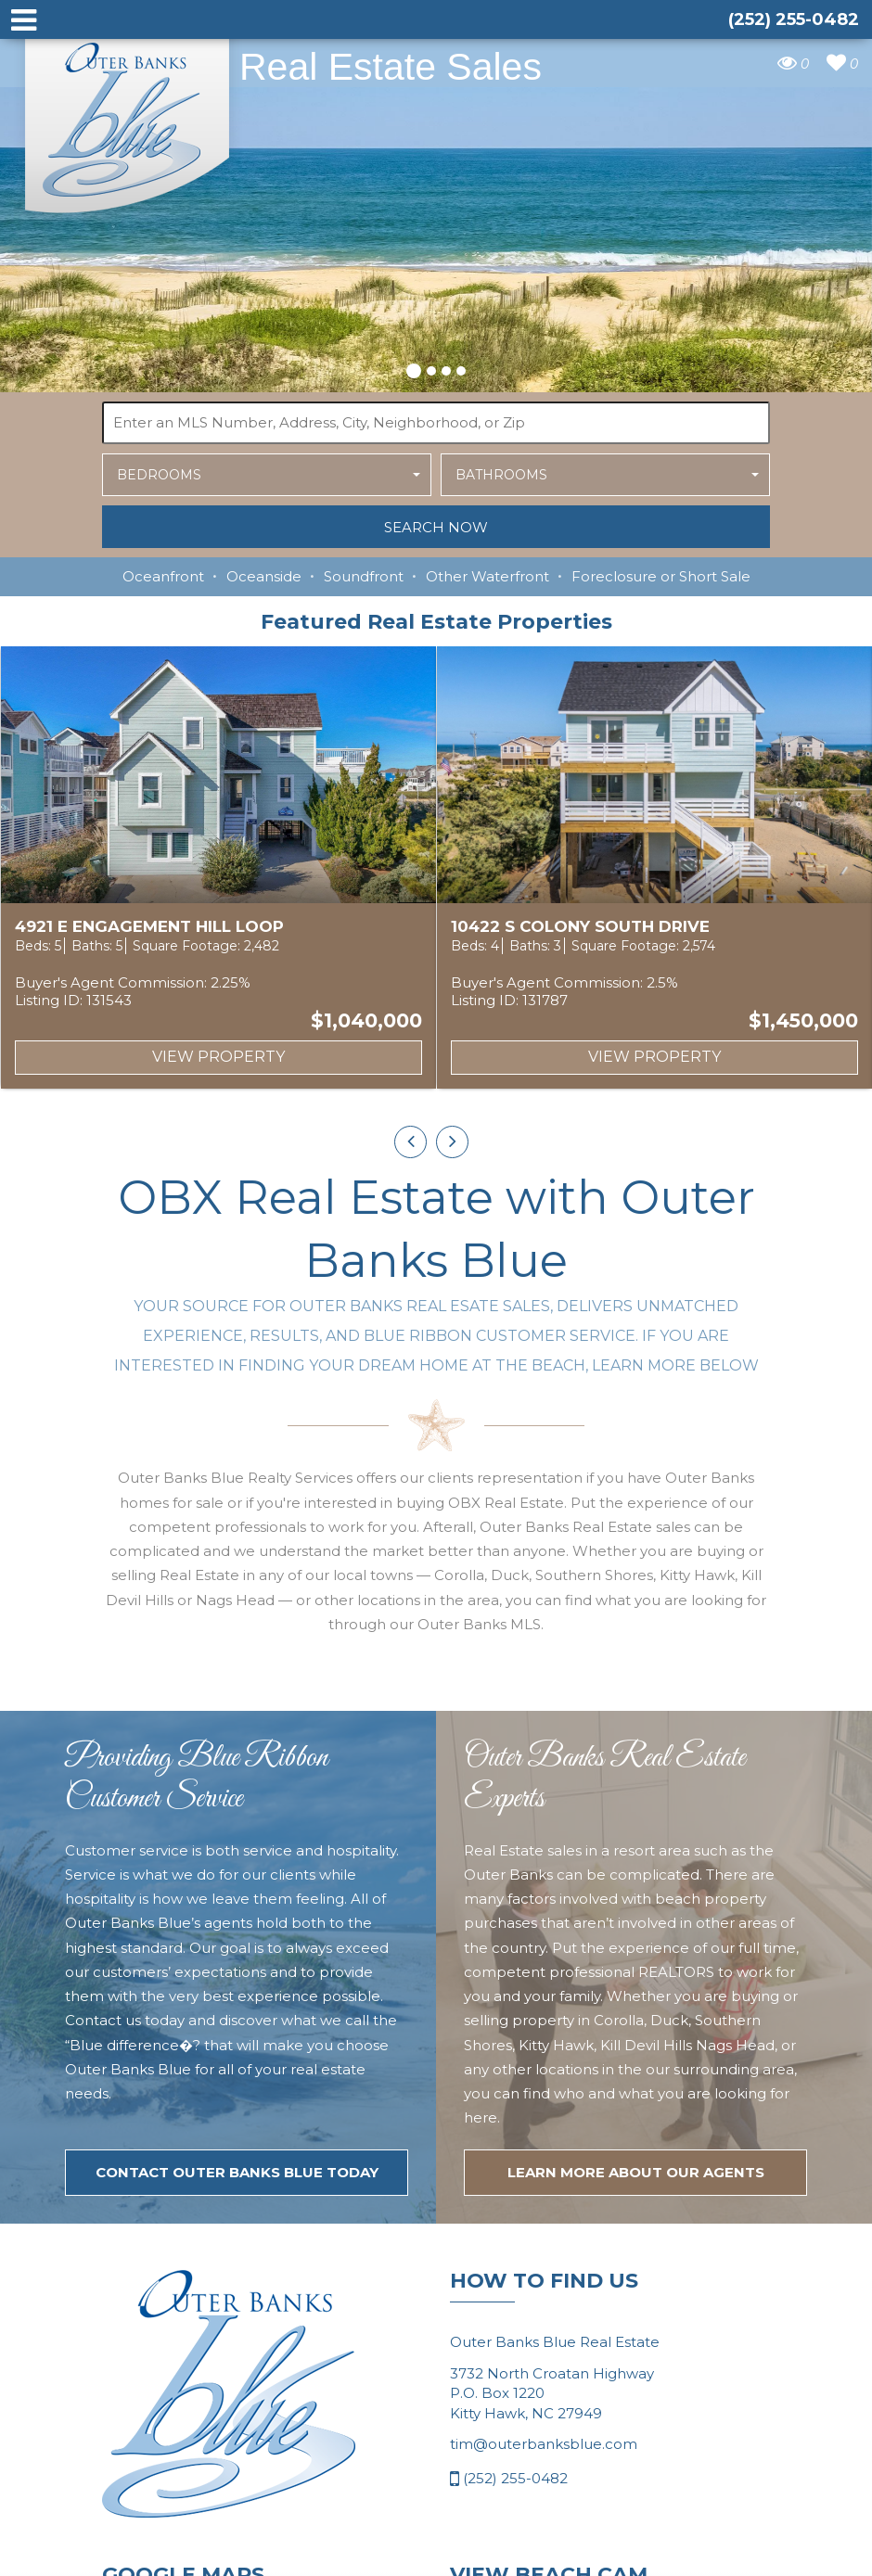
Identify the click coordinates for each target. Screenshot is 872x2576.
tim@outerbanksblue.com (543, 2536)
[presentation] (410, 1142)
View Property (218, 1056)
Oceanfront (163, 576)
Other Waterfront (487, 576)
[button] (413, 368)
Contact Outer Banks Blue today (237, 2265)
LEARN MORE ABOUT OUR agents (635, 2265)
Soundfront (364, 576)
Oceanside (263, 576)
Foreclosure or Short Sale (660, 576)
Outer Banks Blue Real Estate (128, 119)
